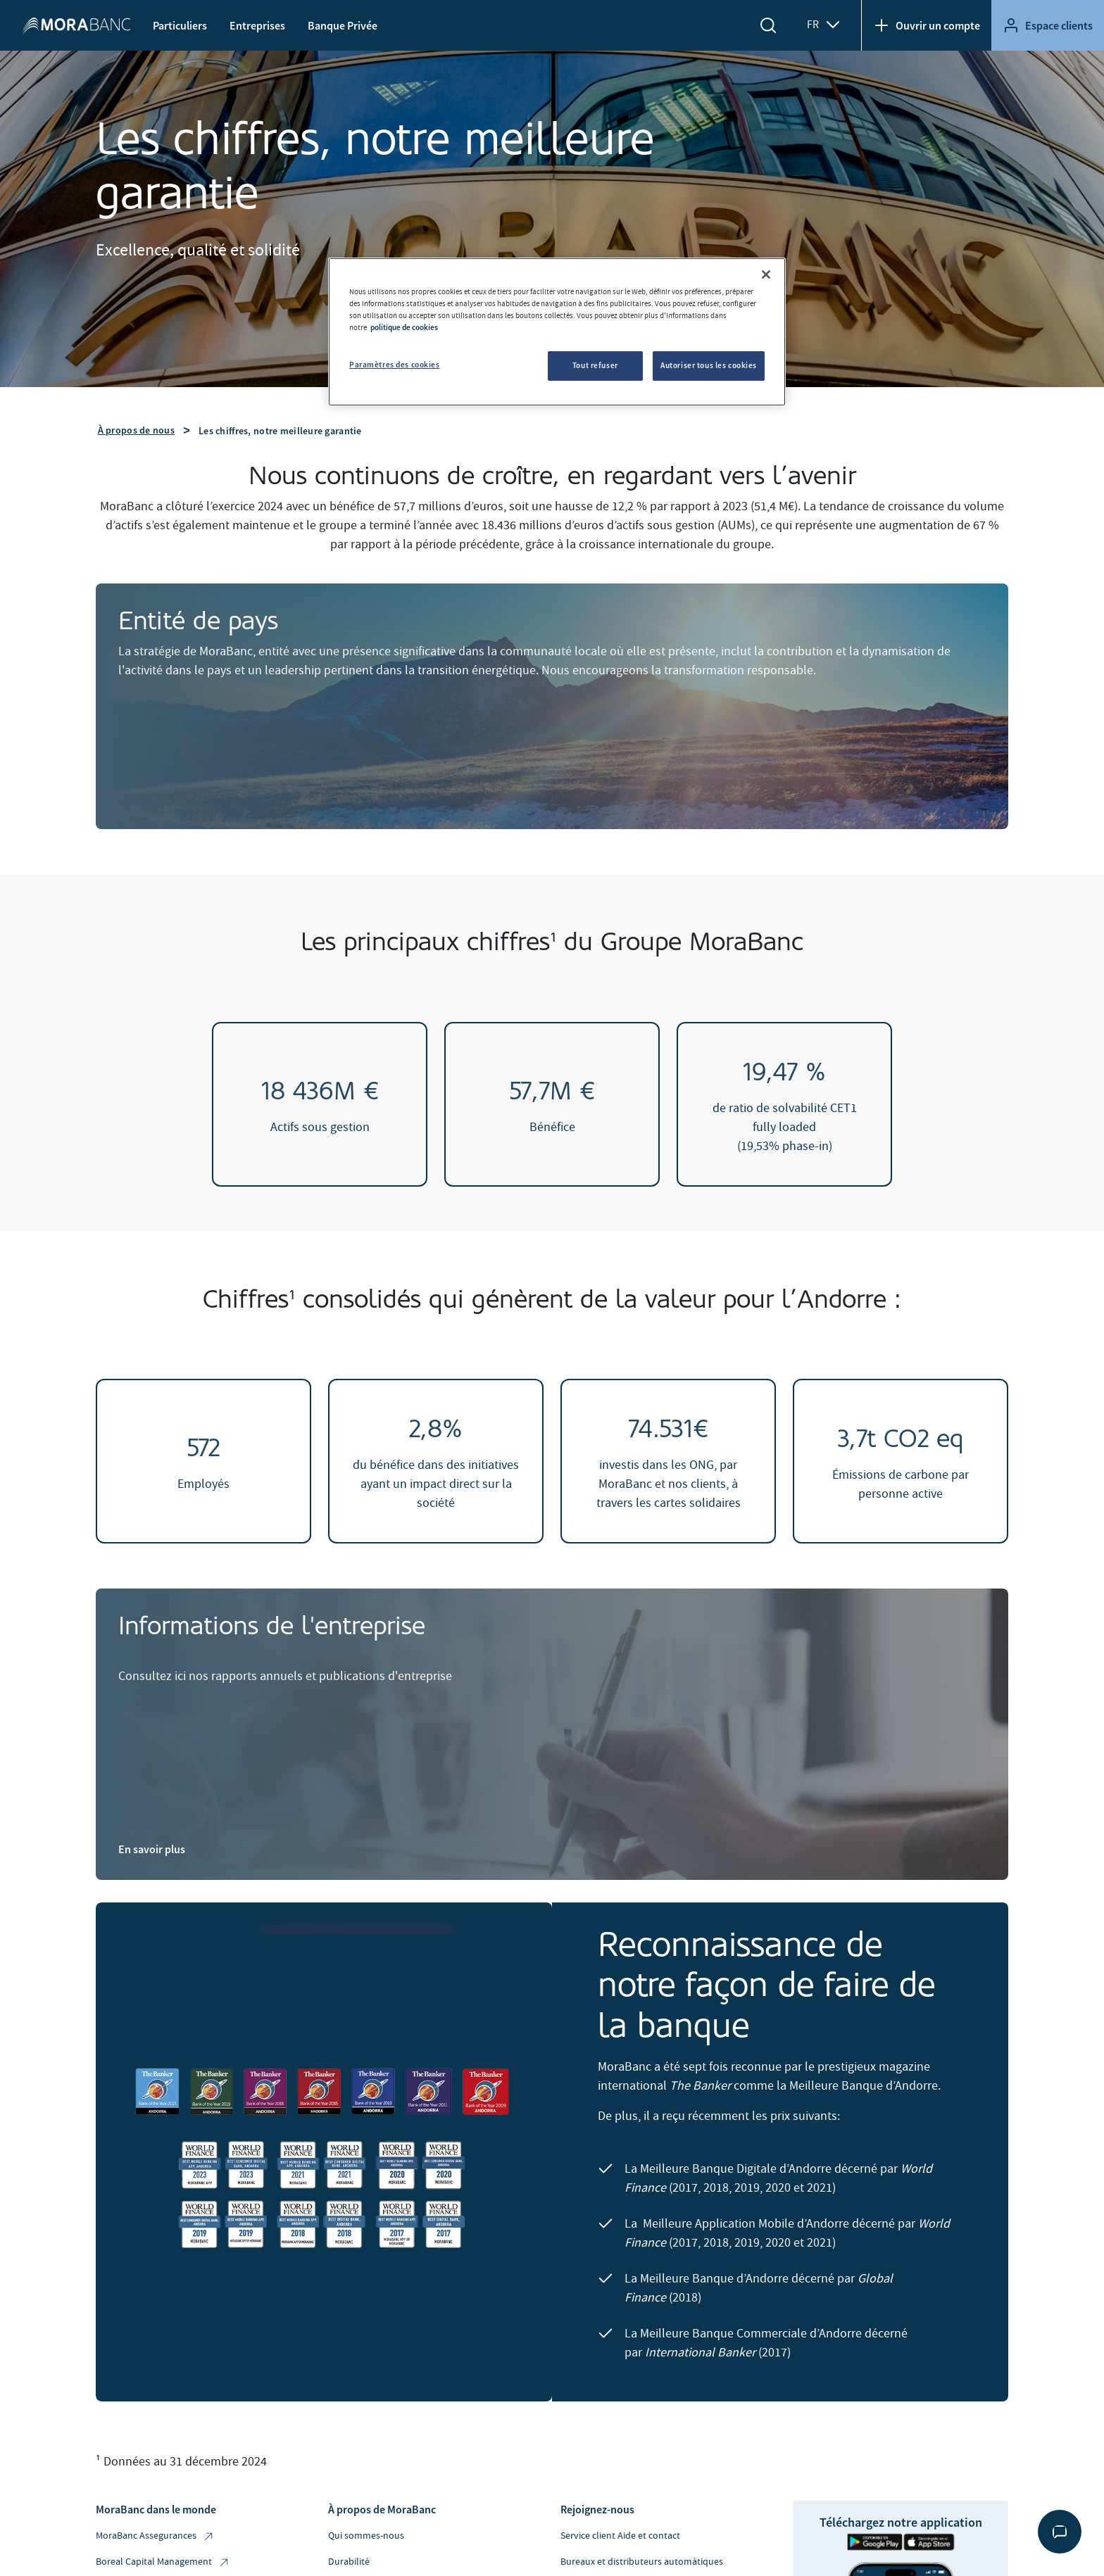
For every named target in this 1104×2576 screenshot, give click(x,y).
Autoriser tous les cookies (708, 365)
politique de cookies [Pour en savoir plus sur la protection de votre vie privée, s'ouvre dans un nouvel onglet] (404, 327)
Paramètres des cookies (394, 365)
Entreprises (257, 25)
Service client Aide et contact (620, 2536)
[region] (557, 332)
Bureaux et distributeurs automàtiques (641, 2562)
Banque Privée (342, 25)
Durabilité (349, 2562)
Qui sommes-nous (366, 2536)
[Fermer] (766, 274)
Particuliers (180, 25)
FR (824, 24)
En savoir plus (151, 1849)
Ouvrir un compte (926, 25)
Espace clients (1048, 25)
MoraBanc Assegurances (155, 2536)
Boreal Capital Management (163, 2562)
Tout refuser (595, 365)
